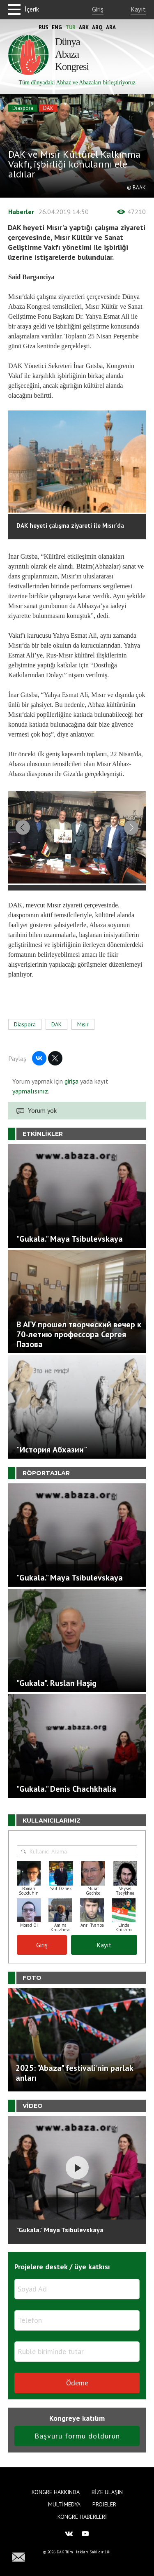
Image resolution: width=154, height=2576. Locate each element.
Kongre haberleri (82, 2516)
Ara (111, 27)
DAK (48, 108)
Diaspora (22, 108)
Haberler (21, 211)
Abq (97, 27)
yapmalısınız (30, 1097)
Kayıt (138, 9)
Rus (43, 27)
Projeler (104, 2504)
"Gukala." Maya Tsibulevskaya (59, 2236)
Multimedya (64, 2504)
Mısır (83, 1031)
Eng (57, 27)
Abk (84, 27)
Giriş (97, 9)
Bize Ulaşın (107, 2492)
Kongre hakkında (56, 2492)
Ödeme (77, 2389)
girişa (71, 1088)
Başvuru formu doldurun (77, 2442)
